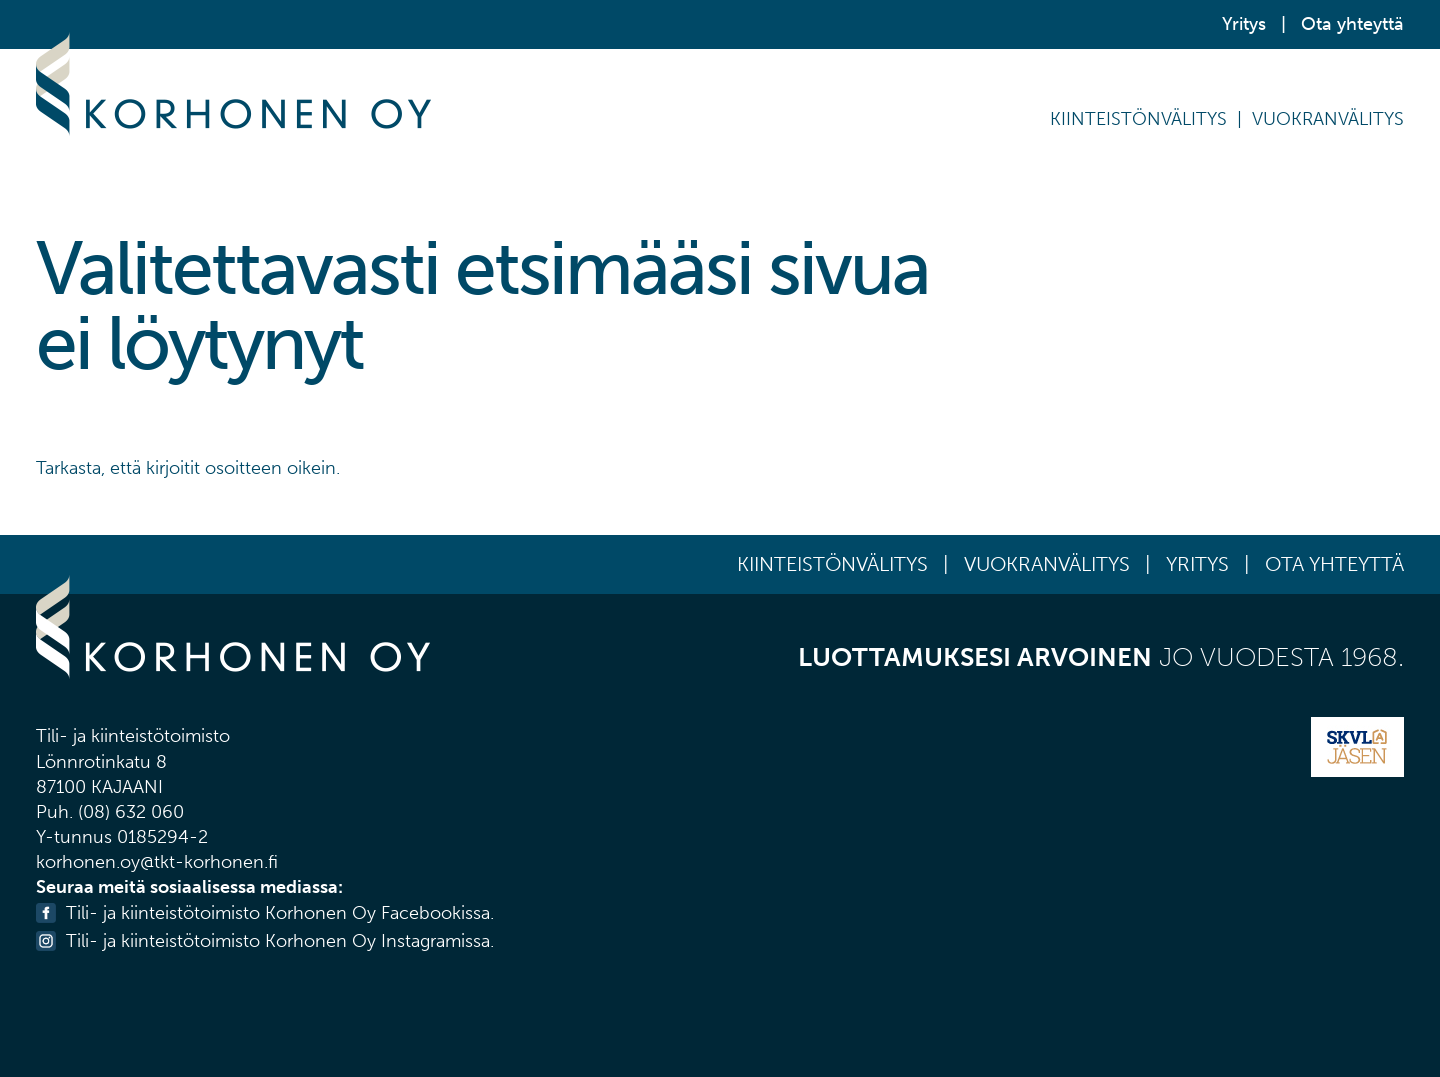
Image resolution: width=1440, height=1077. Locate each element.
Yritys (1244, 24)
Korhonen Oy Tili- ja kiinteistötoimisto (233, 84)
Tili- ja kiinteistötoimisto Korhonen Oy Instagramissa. (280, 941)
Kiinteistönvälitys (1138, 119)
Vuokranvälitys (1328, 119)
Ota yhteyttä (1352, 24)
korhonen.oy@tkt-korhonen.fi (157, 862)
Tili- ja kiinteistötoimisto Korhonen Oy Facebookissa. (280, 913)
